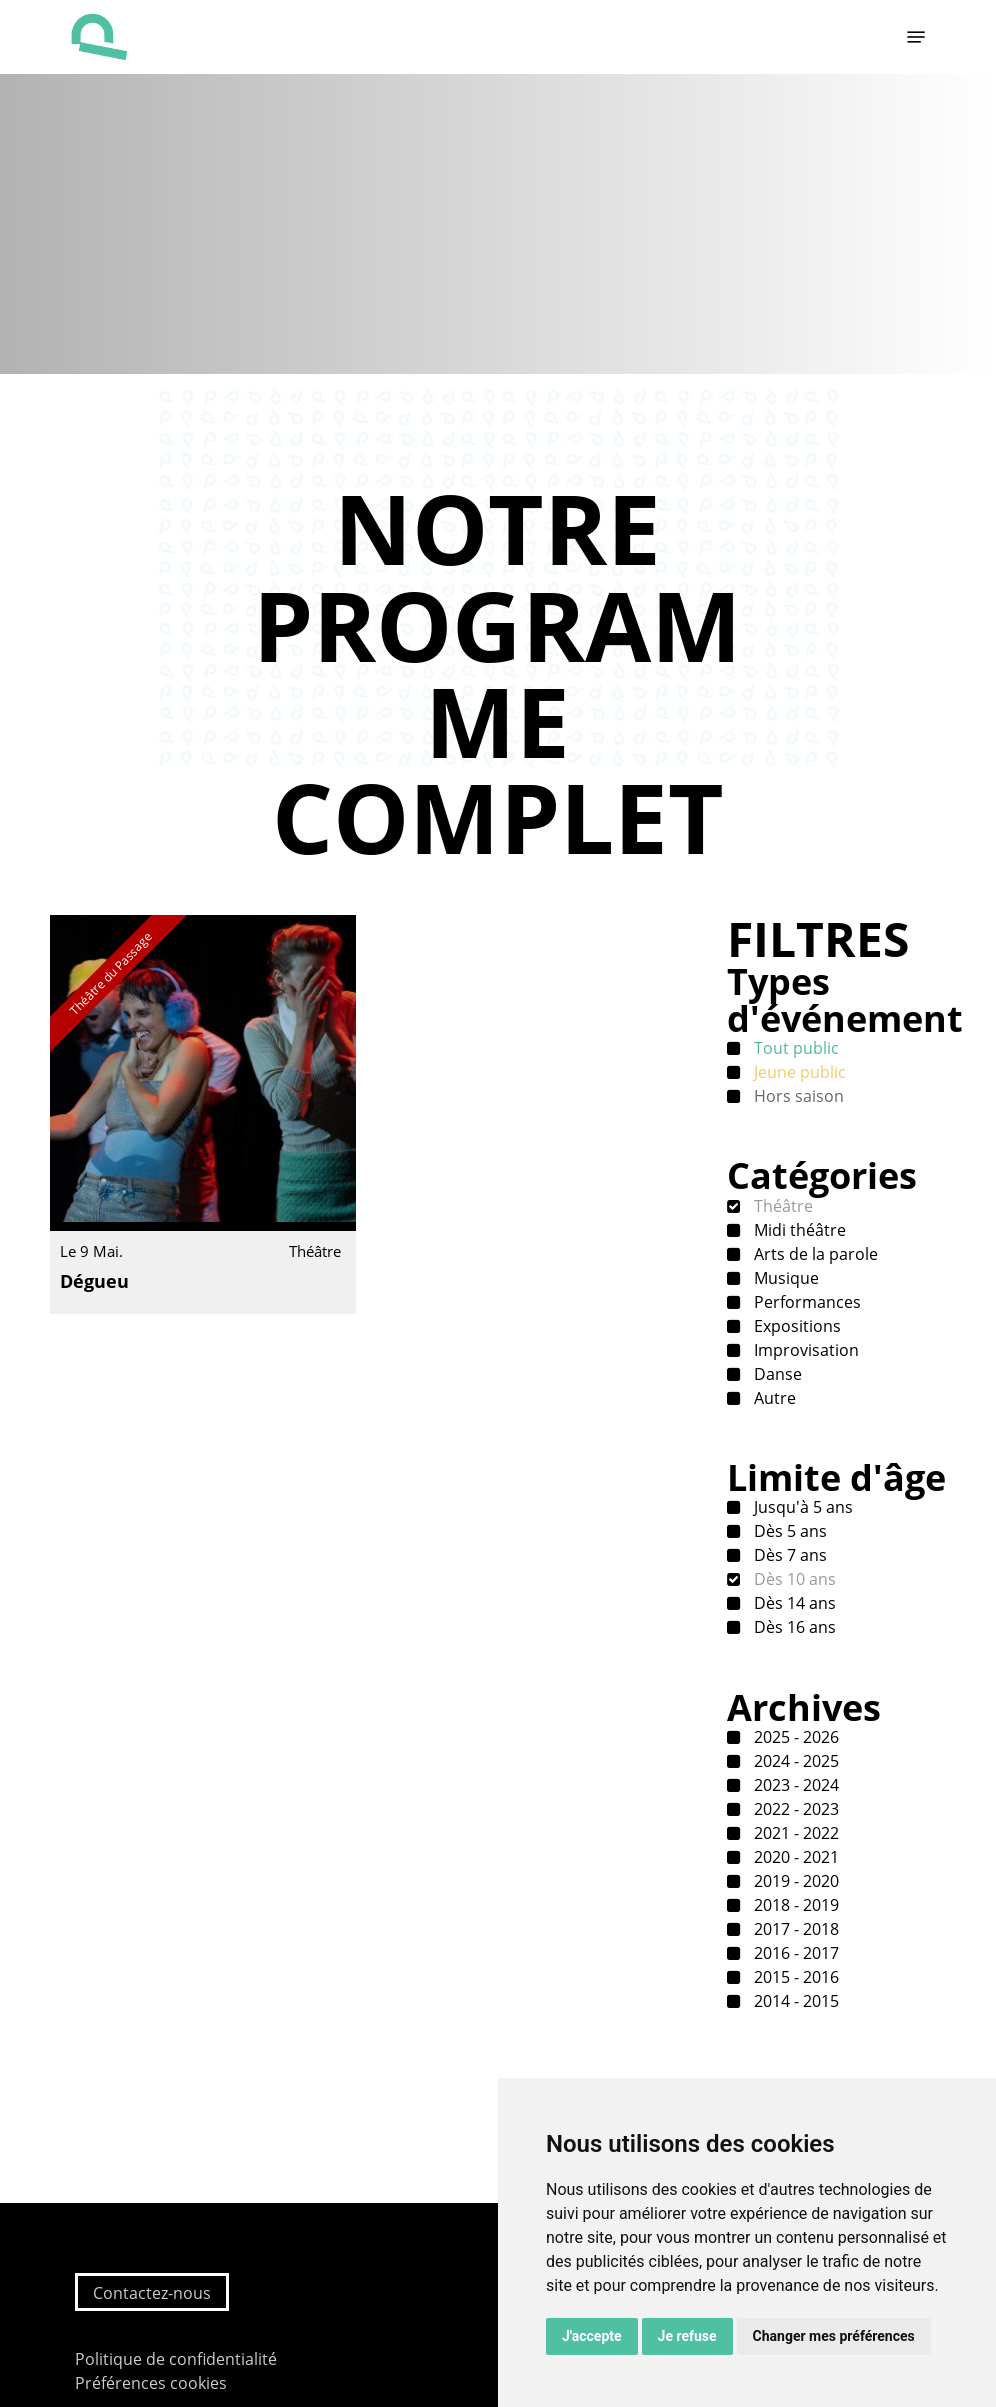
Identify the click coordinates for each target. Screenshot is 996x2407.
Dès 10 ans (793, 1579)
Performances (805, 1302)
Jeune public (798, 1072)
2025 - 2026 (794, 1737)
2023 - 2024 (794, 1785)
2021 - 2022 (794, 1833)
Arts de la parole (814, 1254)
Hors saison (797, 1096)
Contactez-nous (152, 2293)
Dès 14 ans (793, 1603)
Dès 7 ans (788, 1555)
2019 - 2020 (794, 1881)
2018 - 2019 (794, 1905)
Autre (773, 1398)
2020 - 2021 (794, 1857)
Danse (776, 1374)
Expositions (795, 1326)
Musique (784, 1278)
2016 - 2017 (794, 1953)
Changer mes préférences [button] (834, 2336)
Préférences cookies (151, 2383)
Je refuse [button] (687, 2336)
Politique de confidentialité (176, 2359)
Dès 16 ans (793, 1627)
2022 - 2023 (794, 1809)
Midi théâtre (798, 1230)
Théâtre (781, 1206)
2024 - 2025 (794, 1761)
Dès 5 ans (788, 1531)
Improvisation (804, 1350)
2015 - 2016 (794, 1977)
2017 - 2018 (794, 1929)
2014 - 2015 (794, 2001)
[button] (916, 37)
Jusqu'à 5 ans (801, 1507)
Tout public (794, 1048)
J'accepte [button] (592, 2336)
